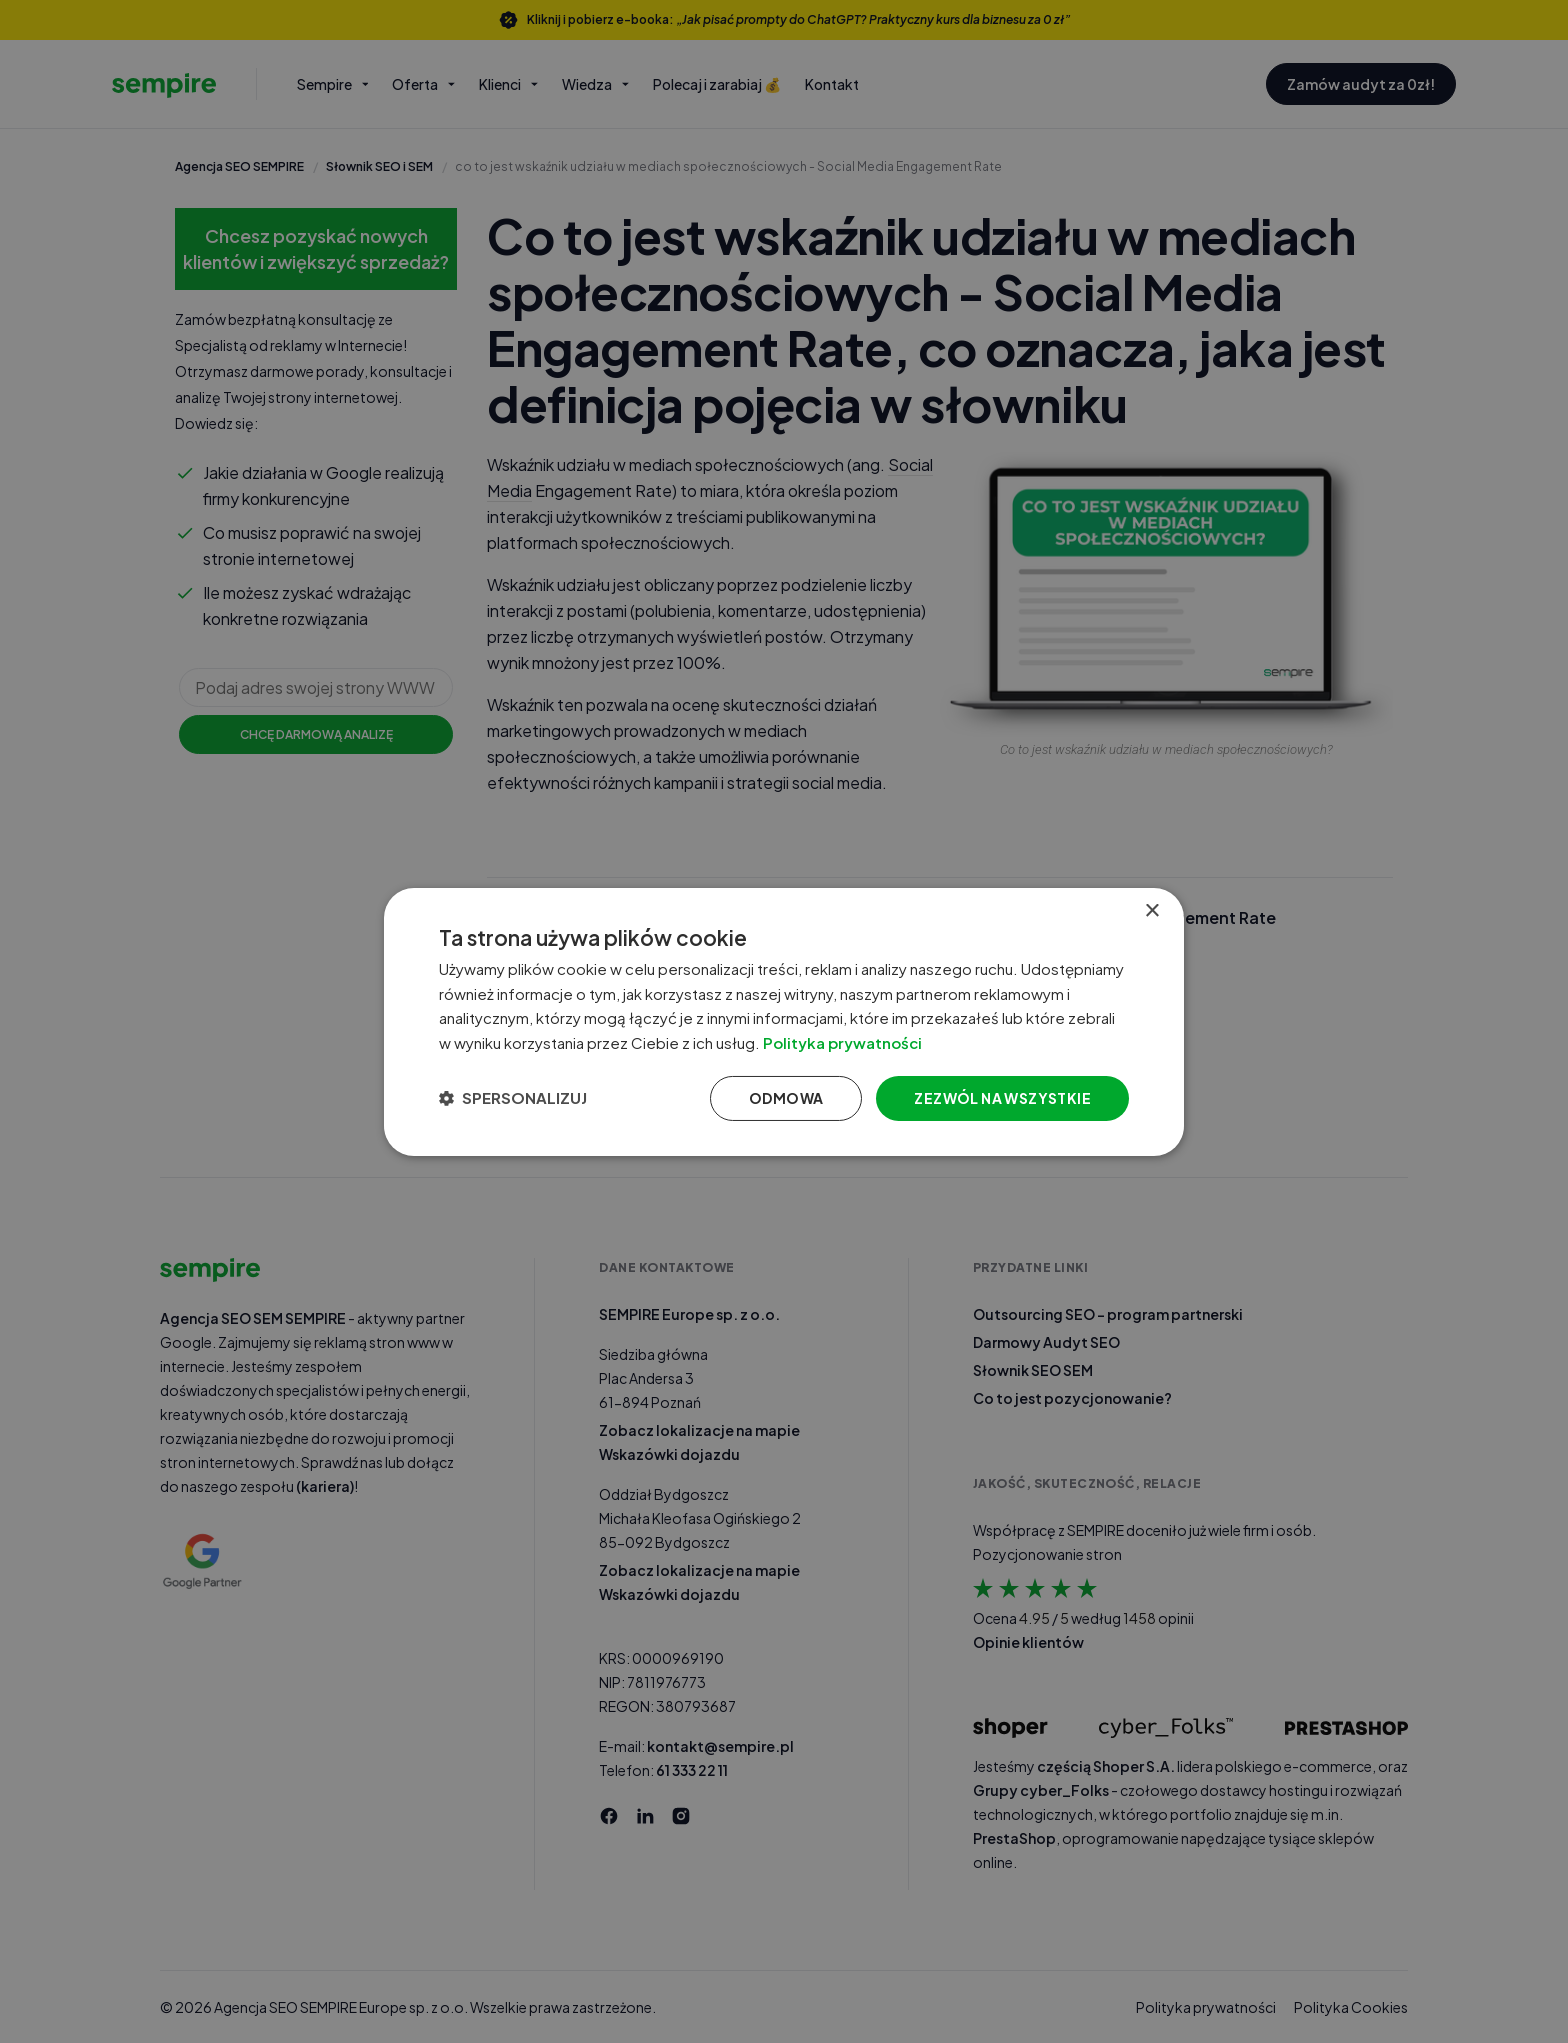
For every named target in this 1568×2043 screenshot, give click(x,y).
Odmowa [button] (786, 1098)
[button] (513, 1098)
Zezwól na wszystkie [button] (1002, 1098)
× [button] (1151, 910)
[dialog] (784, 1021)
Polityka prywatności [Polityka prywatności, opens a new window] (842, 1042)
